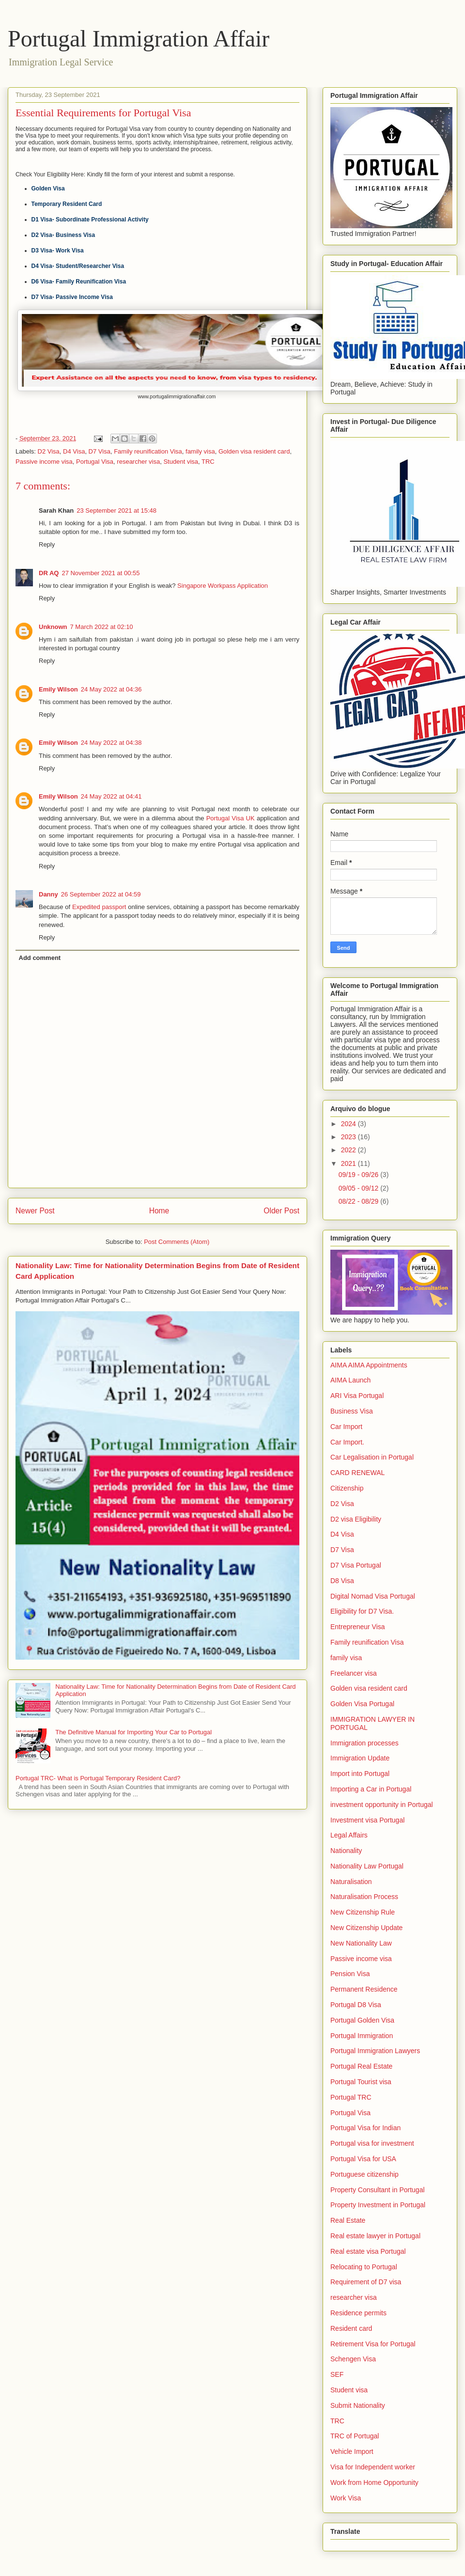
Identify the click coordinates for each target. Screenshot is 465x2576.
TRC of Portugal (354, 2436)
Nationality (346, 1850)
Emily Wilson (58, 689)
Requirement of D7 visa (365, 2282)
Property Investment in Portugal (377, 2205)
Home (159, 1211)
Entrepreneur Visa (357, 1627)
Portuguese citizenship (364, 2174)
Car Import (346, 1426)
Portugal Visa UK (230, 818)
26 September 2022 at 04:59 (101, 894)
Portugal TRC (351, 2097)
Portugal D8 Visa (355, 2005)
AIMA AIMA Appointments (368, 1365)
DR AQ (49, 573)
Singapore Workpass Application (222, 585)
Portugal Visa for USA (363, 2159)
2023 (349, 1137)
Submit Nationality (357, 2405)
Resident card (351, 2328)
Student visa (180, 461)
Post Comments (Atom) (176, 1241)
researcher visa (138, 461)
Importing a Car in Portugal (370, 1789)
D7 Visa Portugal (355, 1565)
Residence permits (358, 2313)
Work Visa (345, 2498)
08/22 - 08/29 (359, 1201)
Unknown (53, 626)
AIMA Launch (350, 1380)
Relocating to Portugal (363, 2267)
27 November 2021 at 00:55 (101, 573)
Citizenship (346, 1488)
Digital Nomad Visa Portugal (372, 1596)
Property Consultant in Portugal (377, 2190)
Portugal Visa (94, 461)
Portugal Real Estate (361, 2066)
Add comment (40, 957)
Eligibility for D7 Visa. (362, 1611)
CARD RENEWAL (357, 1472)
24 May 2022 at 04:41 (111, 796)
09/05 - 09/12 (359, 1188)
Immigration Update (359, 1758)
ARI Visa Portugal (357, 1395)
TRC (208, 461)
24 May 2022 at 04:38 (111, 742)
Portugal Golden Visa (362, 2020)
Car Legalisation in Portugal (372, 1457)
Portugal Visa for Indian (365, 2128)
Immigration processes (364, 1743)
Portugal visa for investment (372, 2143)
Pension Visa (350, 1974)
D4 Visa (74, 451)
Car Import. (347, 1442)
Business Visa (351, 1411)
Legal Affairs (349, 1835)
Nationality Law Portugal (366, 1866)
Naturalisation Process (364, 1897)
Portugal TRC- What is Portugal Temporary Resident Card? (98, 1778)
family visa (200, 451)
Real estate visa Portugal (368, 2251)
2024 (349, 1124)
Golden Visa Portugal (362, 1704)
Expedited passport (99, 907)
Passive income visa (44, 461)
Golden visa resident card (254, 451)
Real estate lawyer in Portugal (375, 2236)
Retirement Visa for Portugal (373, 2344)
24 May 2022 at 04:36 (111, 689)
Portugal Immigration (361, 2036)
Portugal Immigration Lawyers (375, 2051)
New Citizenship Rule (362, 1912)
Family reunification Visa (148, 451)
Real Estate (347, 2220)
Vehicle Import (351, 2451)
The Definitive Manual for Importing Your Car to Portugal (133, 1732)
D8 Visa (342, 1581)
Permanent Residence (364, 1989)
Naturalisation (351, 1881)
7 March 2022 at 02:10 (101, 626)
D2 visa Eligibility (355, 1519)
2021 (349, 1163)
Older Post (281, 1211)
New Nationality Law (361, 1943)
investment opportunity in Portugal (381, 1804)
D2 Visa (49, 451)
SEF (336, 2374)
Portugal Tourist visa (360, 2082)
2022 (349, 1150)
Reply (47, 544)
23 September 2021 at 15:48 (116, 510)
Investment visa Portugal (367, 1820)
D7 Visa (99, 451)
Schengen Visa (353, 2359)
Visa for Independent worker (372, 2467)
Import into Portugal (359, 1773)
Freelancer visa (353, 1673)
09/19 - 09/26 (359, 1174)
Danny (48, 894)
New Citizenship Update (366, 1928)
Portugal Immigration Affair (138, 38)
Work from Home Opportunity (374, 2482)
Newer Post (35, 1211)
